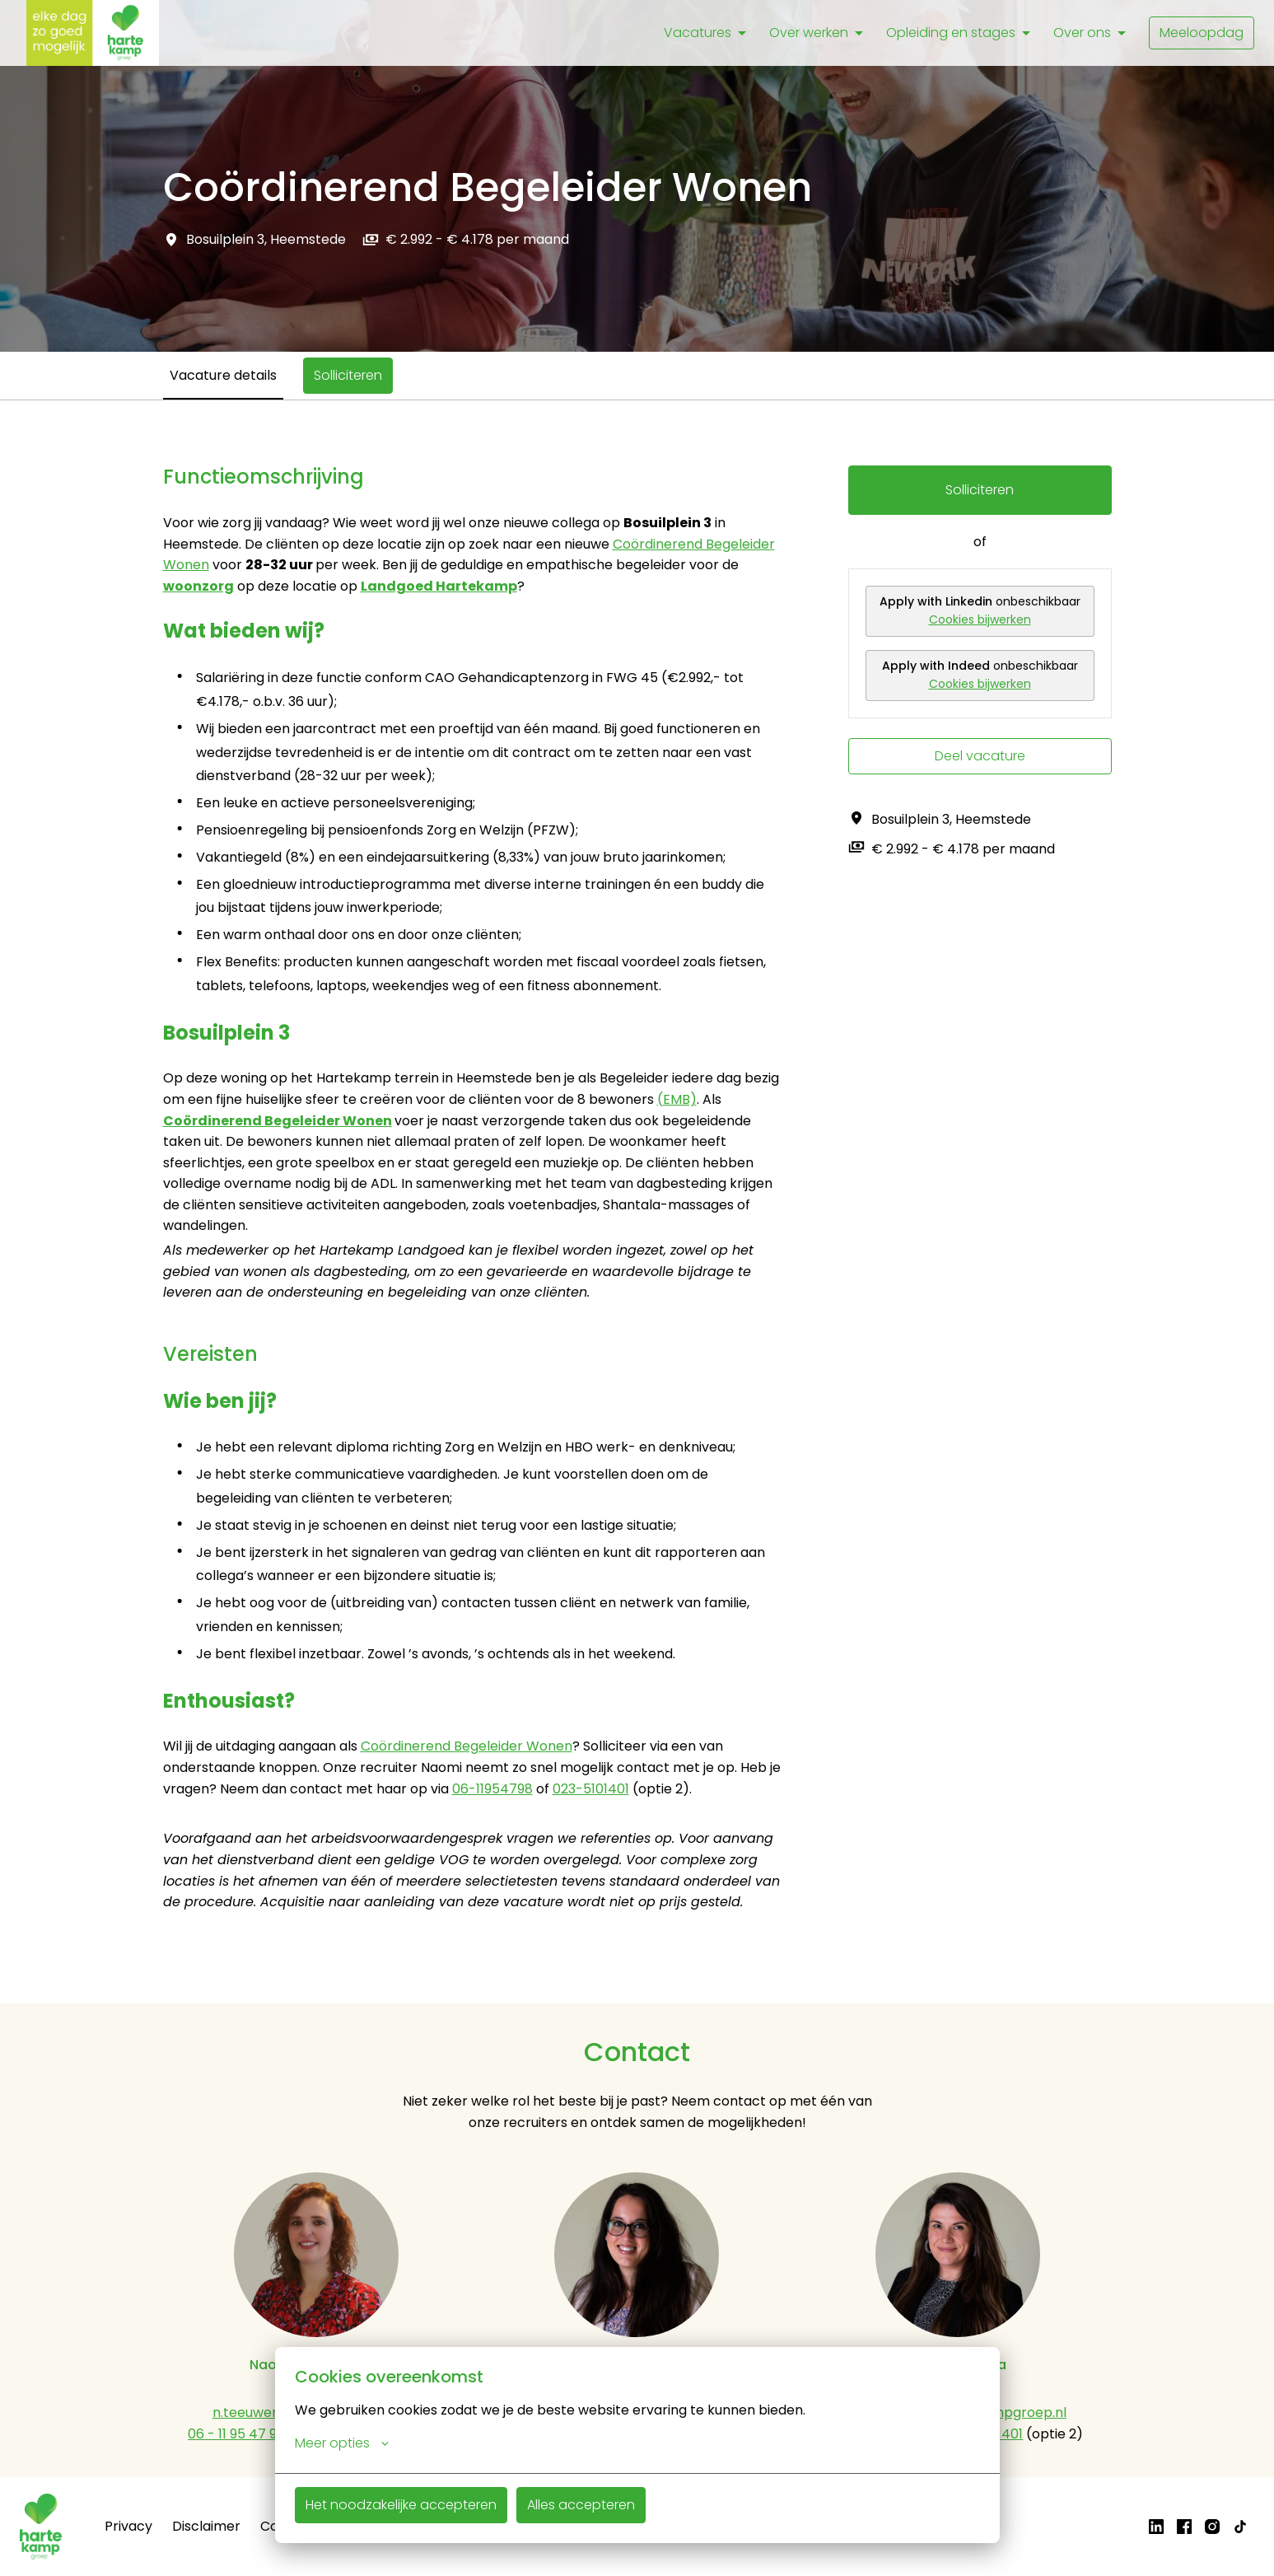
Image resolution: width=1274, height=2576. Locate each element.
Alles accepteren (581, 2504)
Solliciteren (979, 489)
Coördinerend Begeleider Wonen (277, 1120)
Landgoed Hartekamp (439, 586)
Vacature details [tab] (223, 375)
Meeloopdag (1202, 32)
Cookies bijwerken (980, 619)
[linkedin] (1156, 2527)
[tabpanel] (637, 1201)
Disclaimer (206, 2526)
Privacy (128, 2526)
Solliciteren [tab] (348, 375)
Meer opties (342, 2443)
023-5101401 (591, 1788)
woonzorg (198, 586)
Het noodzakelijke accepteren (401, 2504)
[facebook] (1184, 2527)
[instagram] (1212, 2527)
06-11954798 (492, 1788)
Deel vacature (980, 755)
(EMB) (677, 1099)
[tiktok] (1240, 2527)
